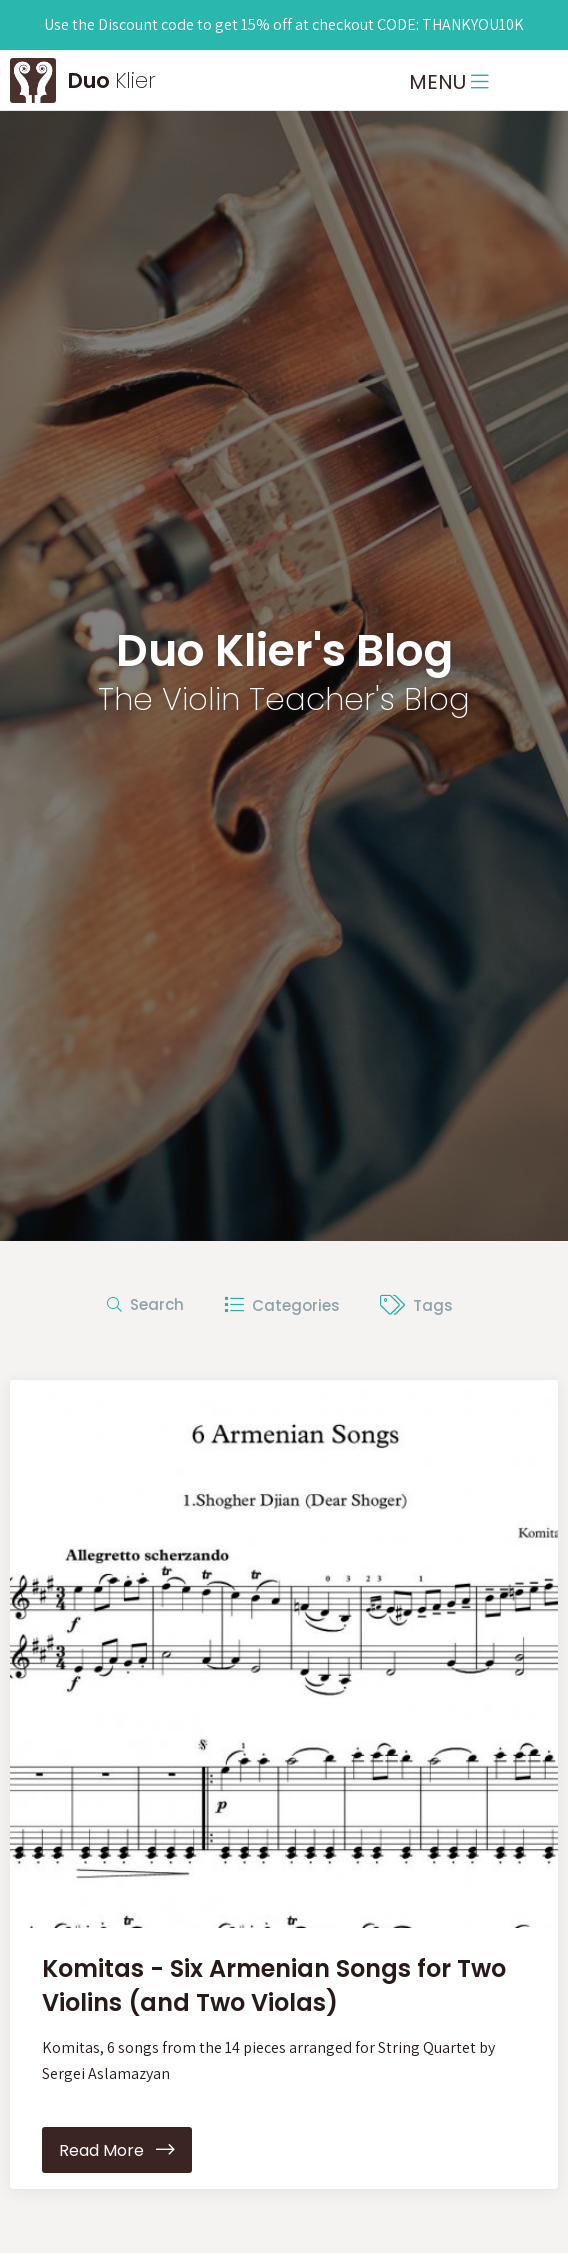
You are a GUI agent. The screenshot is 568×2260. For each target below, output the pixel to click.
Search (145, 1304)
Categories (282, 1304)
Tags (416, 1304)
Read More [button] (117, 2150)
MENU (449, 82)
